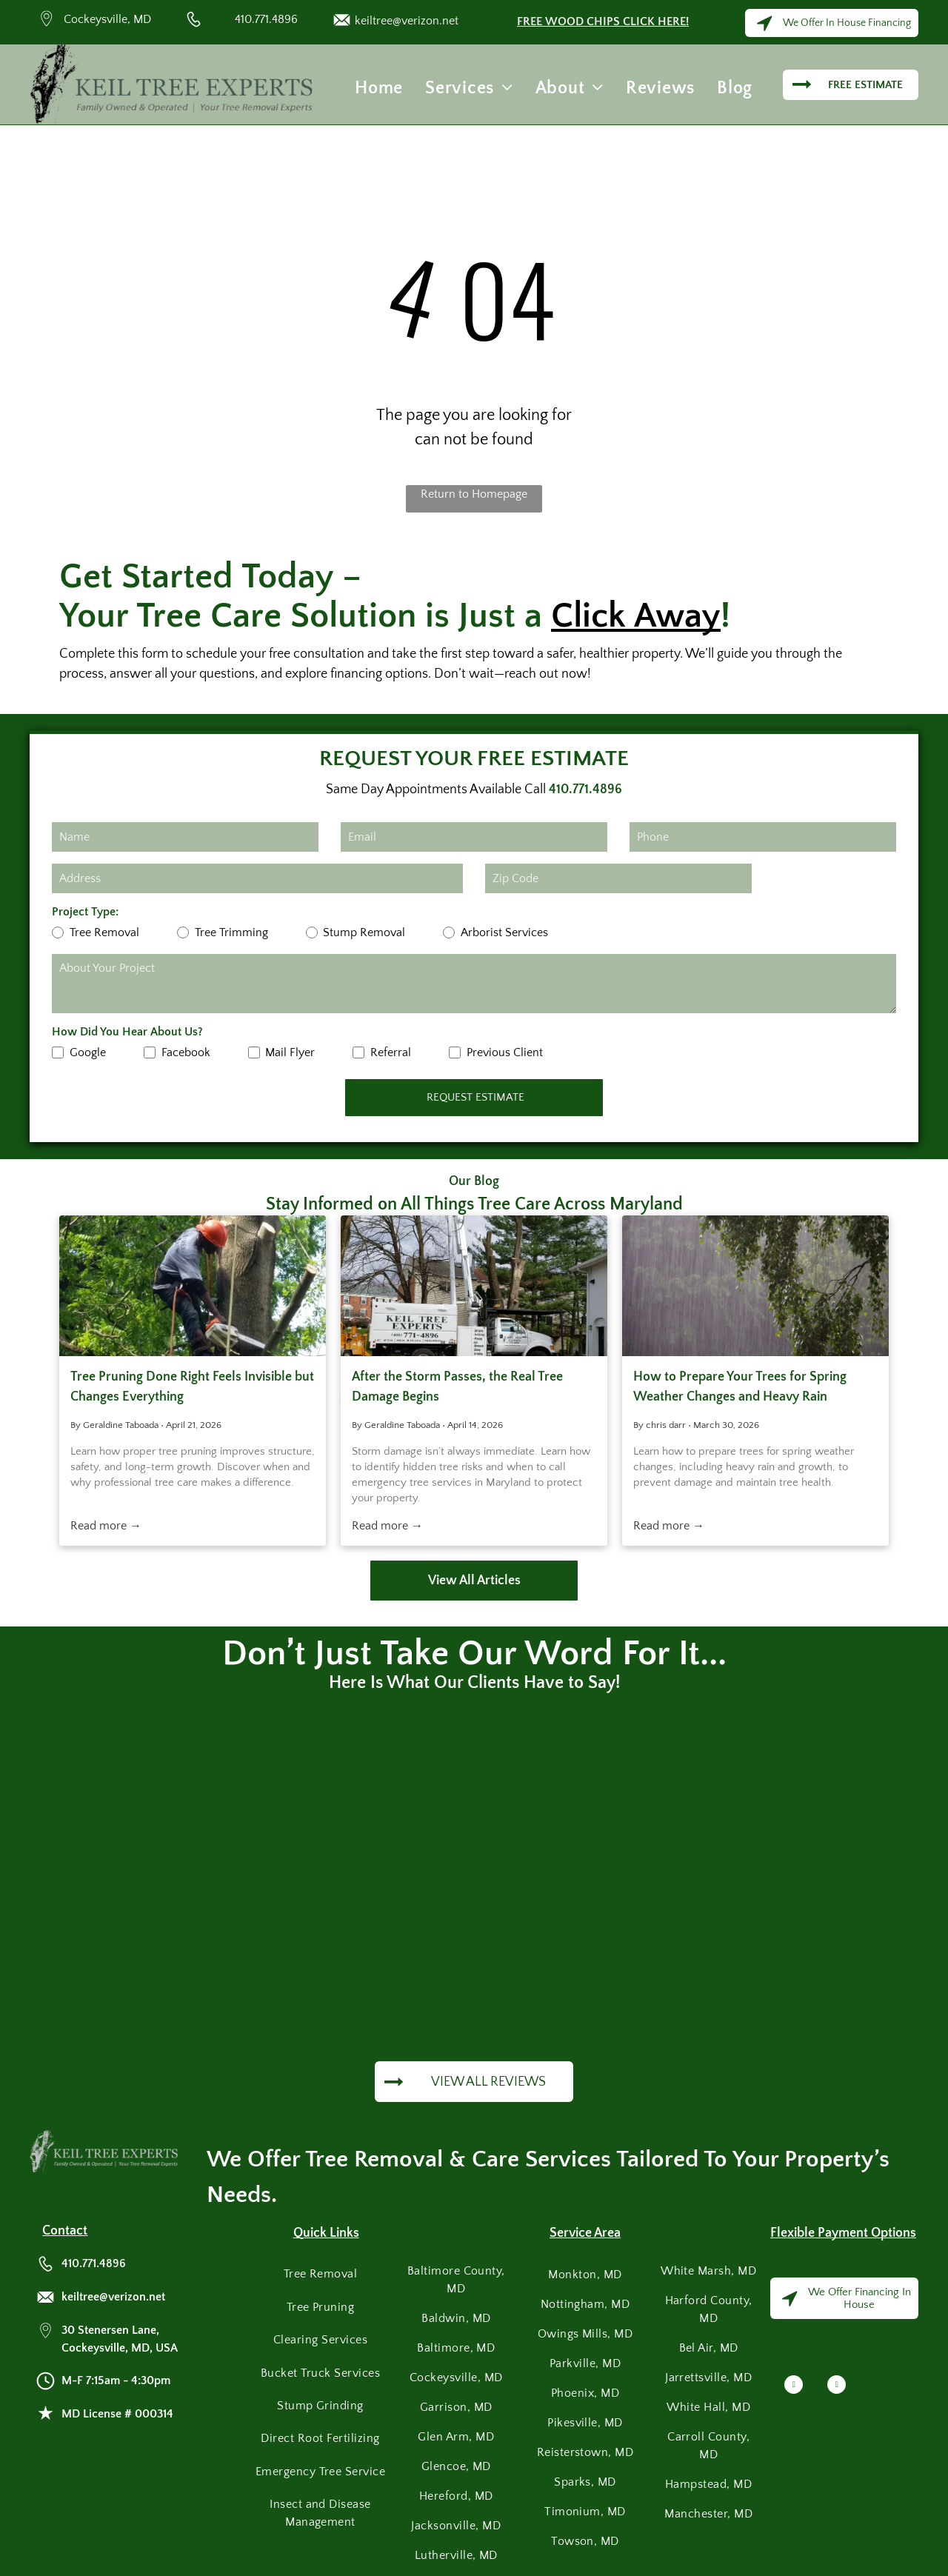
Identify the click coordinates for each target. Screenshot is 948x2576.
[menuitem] (379, 88)
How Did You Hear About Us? (127, 1031)
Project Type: (85, 911)
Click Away (636, 615)
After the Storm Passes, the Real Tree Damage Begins (457, 1386)
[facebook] (793, 2386)
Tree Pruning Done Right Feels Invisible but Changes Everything (192, 1386)
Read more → (105, 1525)
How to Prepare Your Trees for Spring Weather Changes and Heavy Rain (740, 1386)
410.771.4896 (266, 19)
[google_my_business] (836, 2386)
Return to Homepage (474, 494)
